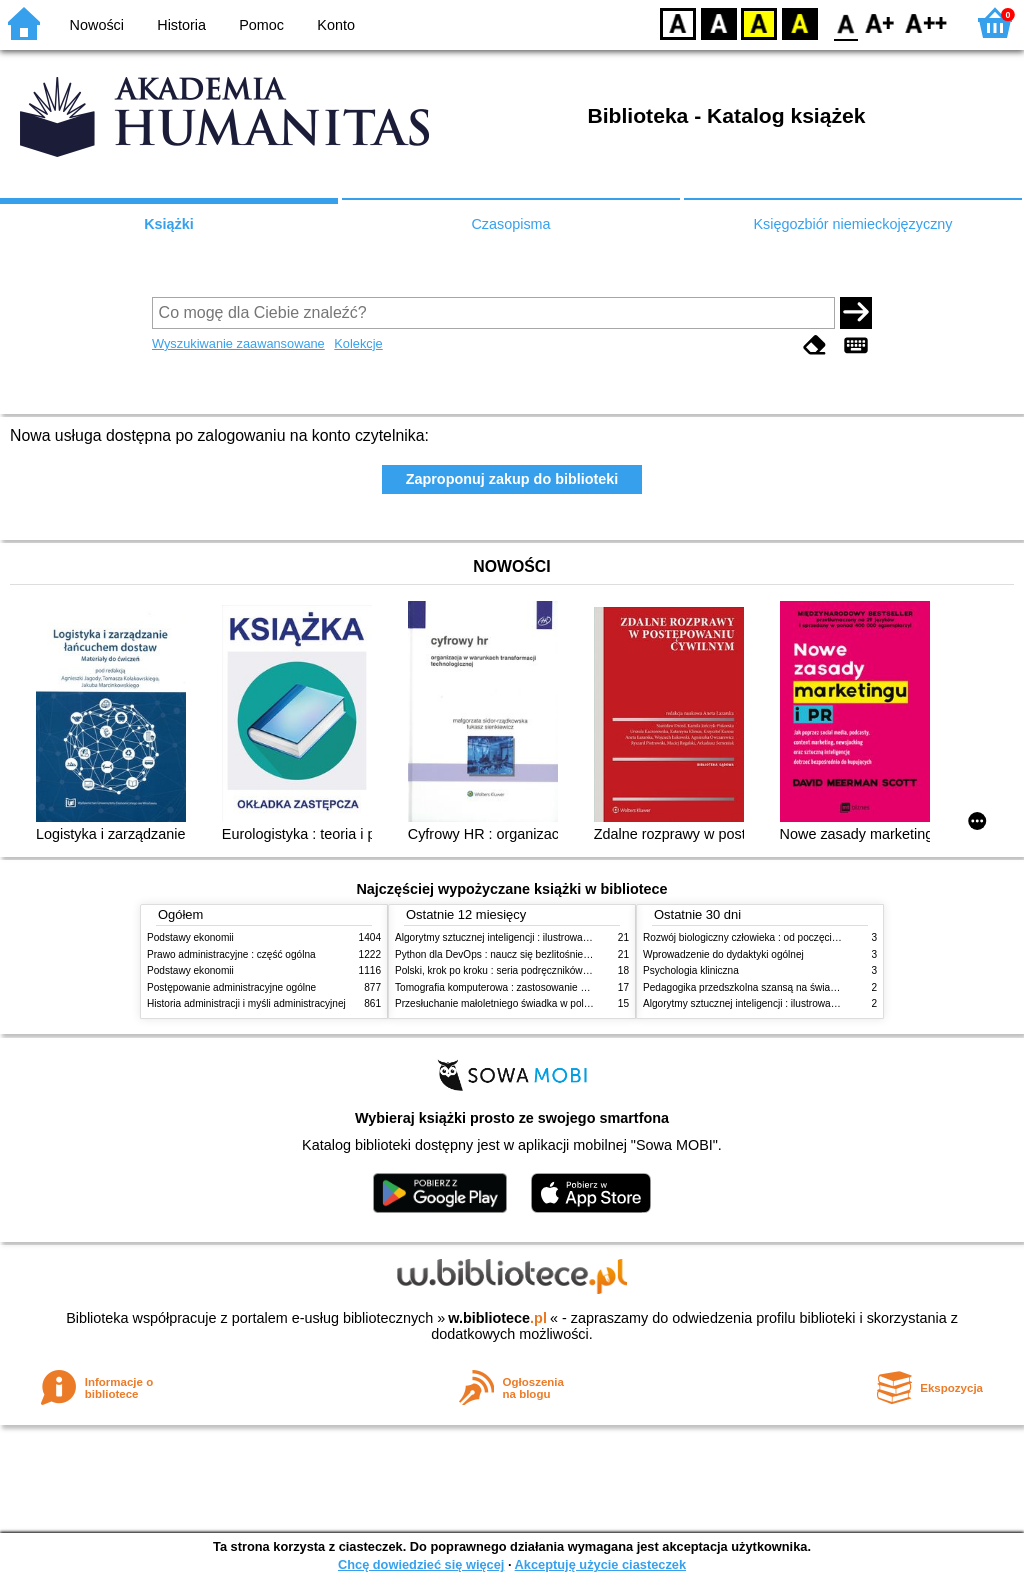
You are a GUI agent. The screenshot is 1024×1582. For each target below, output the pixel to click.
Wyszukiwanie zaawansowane (238, 343)
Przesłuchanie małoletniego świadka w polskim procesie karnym (538, 1003)
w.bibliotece (497, 1318)
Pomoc (261, 25)
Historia (181, 25)
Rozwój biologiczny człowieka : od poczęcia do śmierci (764, 937)
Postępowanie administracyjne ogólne (231, 987)
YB (758, 22)
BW (719, 22)
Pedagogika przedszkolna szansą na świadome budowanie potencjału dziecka (818, 987)
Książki (169, 224)
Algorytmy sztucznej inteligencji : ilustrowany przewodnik (521, 937)
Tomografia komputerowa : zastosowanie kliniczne (507, 987)
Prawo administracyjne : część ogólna (231, 954)
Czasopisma (510, 224)
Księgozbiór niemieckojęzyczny (852, 224)
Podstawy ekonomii (190, 937)
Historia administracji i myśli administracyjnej (246, 1003)
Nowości (97, 25)
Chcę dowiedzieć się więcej (421, 1564)
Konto (336, 25)
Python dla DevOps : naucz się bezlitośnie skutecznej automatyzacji (546, 954)
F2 (926, 22)
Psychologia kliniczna (691, 970)
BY (799, 22)
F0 (845, 22)
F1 (880, 22)
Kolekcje (358, 343)
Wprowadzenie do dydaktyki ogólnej (723, 954)
